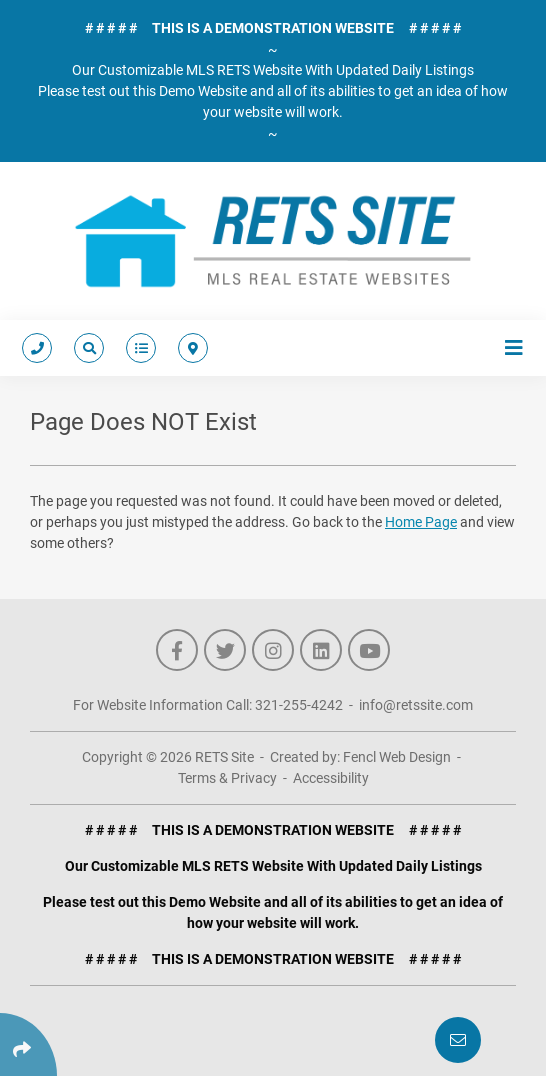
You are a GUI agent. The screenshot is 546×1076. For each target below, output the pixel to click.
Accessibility (331, 778)
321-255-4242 (299, 705)
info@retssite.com (416, 705)
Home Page (421, 522)
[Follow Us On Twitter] (225, 650)
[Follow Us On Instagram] (273, 650)
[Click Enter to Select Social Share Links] (28, 1044)
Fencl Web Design (397, 757)
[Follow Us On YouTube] (369, 650)
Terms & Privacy (227, 778)
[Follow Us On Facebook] (177, 650)
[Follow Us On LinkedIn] (321, 650)
